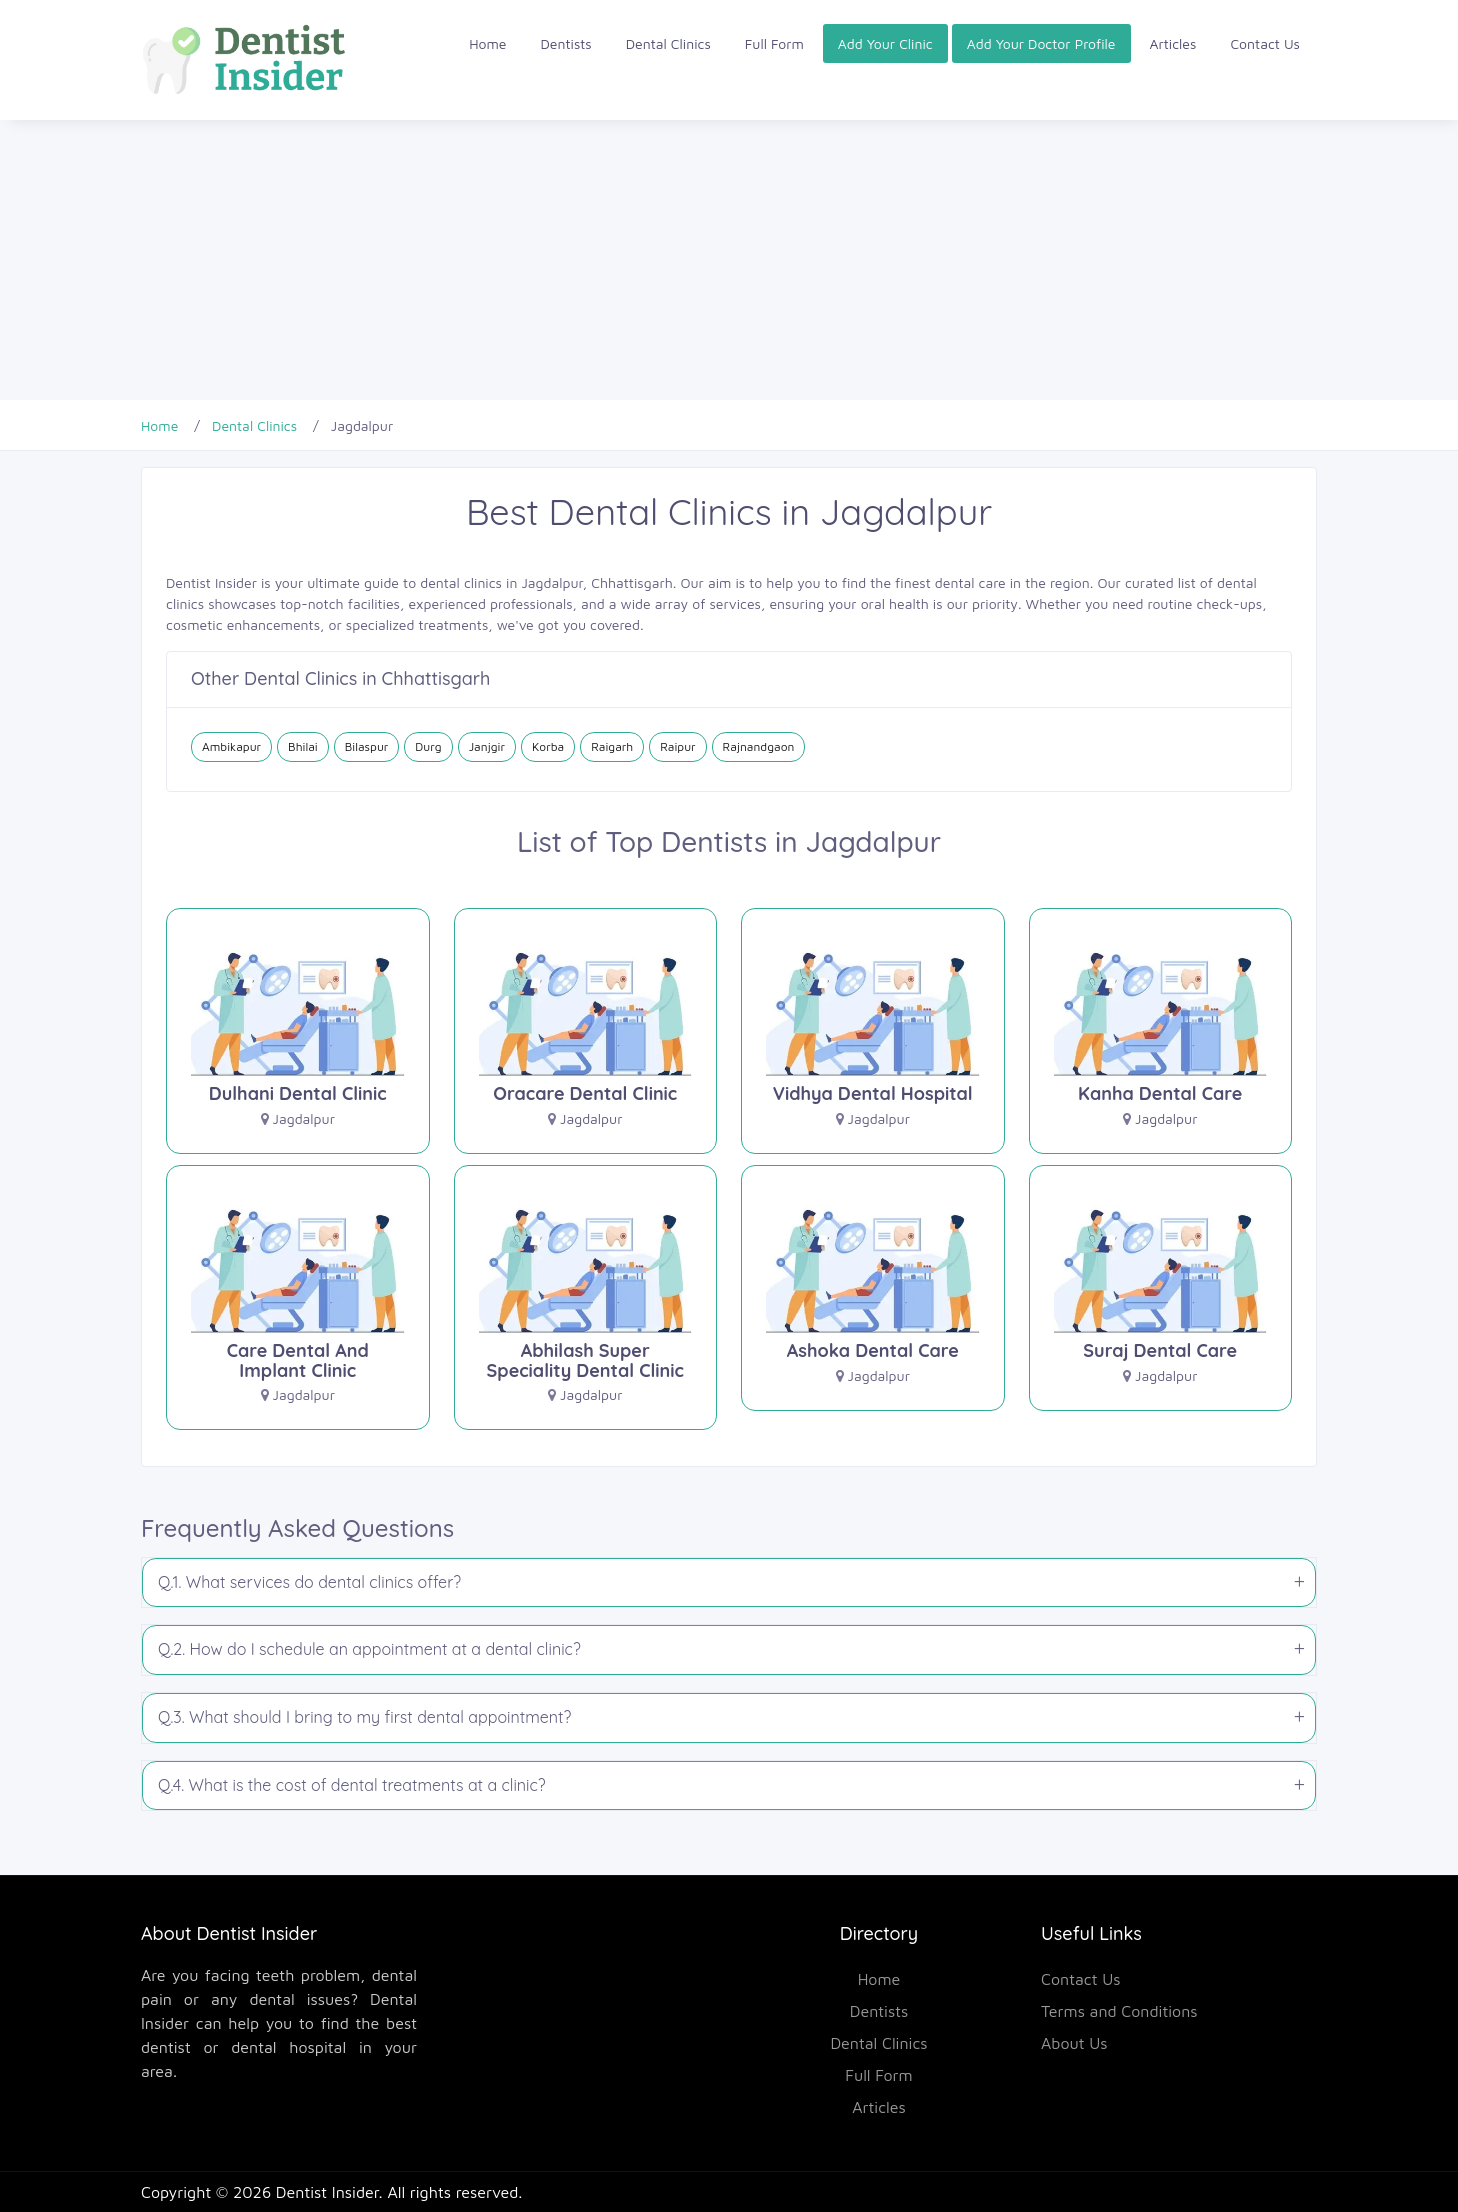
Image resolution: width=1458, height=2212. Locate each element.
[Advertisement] (600, 260)
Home (487, 43)
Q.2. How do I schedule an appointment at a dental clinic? (369, 1649)
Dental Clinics (668, 43)
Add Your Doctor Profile (1041, 43)
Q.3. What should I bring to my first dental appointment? (364, 1717)
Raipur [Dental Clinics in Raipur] (677, 746)
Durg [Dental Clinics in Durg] (428, 746)
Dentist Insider (327, 2192)
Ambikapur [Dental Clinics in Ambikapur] (231, 746)
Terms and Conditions (1119, 2011)
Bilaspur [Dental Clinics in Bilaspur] (367, 746)
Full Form (774, 43)
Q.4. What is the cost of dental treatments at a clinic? (352, 1785)
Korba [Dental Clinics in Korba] (548, 746)
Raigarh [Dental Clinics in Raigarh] (612, 746)
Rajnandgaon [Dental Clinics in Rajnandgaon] (759, 746)
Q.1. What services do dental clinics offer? (309, 1582)
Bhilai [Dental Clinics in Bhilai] (303, 746)
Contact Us (1265, 43)
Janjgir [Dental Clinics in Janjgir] (487, 746)
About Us (1074, 2043)
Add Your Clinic (885, 43)
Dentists (566, 43)
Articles (1173, 43)
